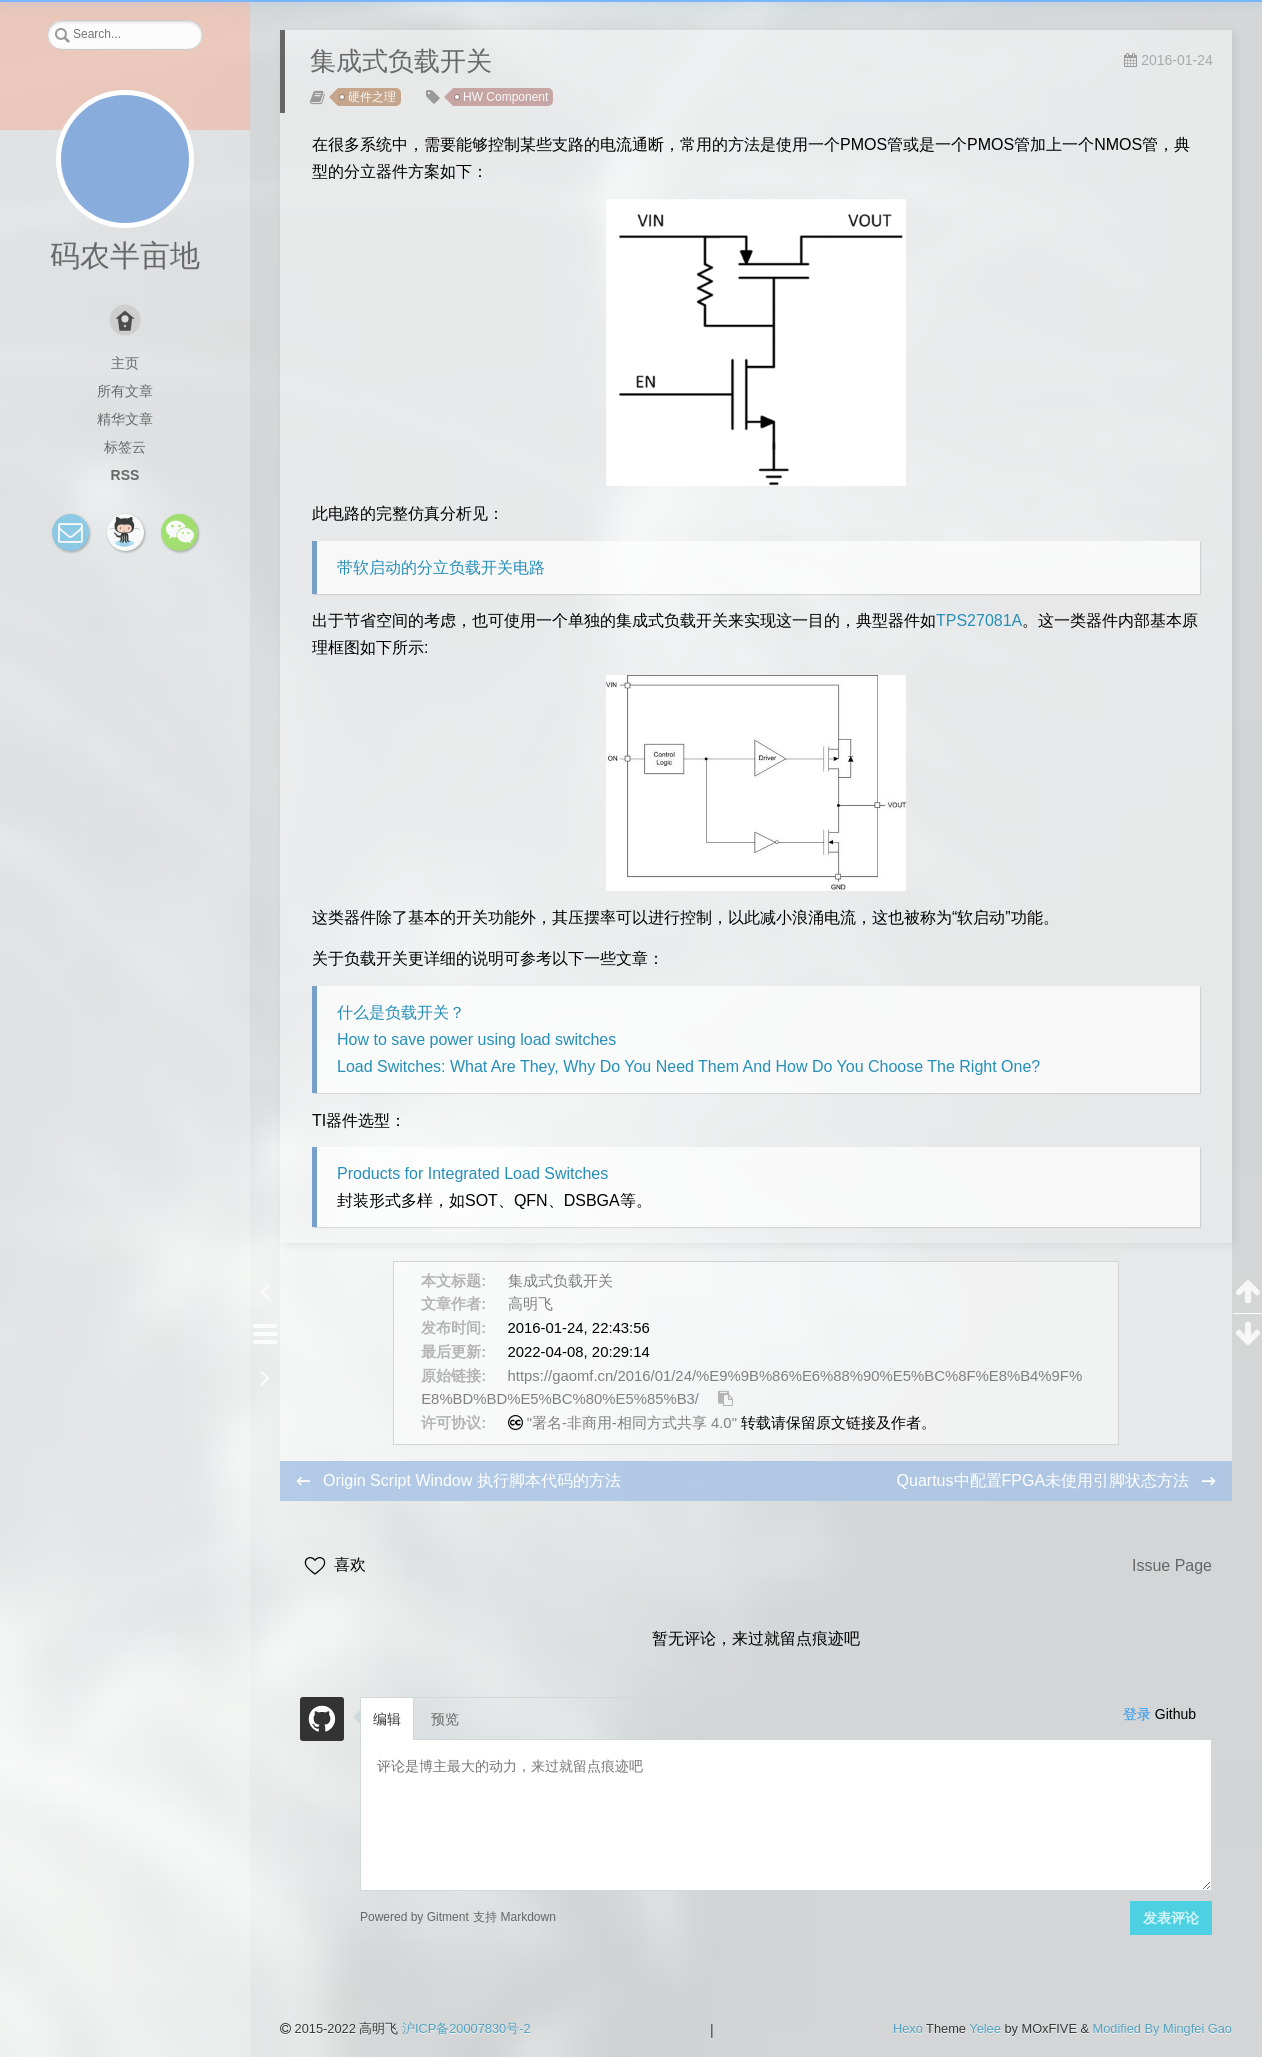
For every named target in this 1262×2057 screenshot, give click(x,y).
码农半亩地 (125, 255)
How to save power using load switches (476, 1039)
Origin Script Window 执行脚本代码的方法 (472, 1480)
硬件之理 (372, 97)
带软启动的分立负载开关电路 (441, 567)
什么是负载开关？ (401, 1012)
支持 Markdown (514, 1916)
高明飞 (530, 1304)
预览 (445, 1719)
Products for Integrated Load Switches (472, 1173)
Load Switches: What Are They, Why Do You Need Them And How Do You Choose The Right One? (688, 1066)
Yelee (985, 2028)
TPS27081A (979, 620)
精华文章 (125, 419)
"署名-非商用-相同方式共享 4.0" (632, 1423)
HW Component (505, 97)
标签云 (125, 447)
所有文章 (125, 391)
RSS (125, 475)
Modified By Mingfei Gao (1162, 2028)
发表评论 (1171, 1918)
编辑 (387, 1719)
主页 (125, 363)
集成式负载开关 (560, 1281)
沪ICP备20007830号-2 (466, 2028)
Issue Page (1172, 1565)
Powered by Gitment (414, 1916)
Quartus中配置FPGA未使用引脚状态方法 (1045, 1480)
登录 (1137, 1714)
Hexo (908, 2028)
